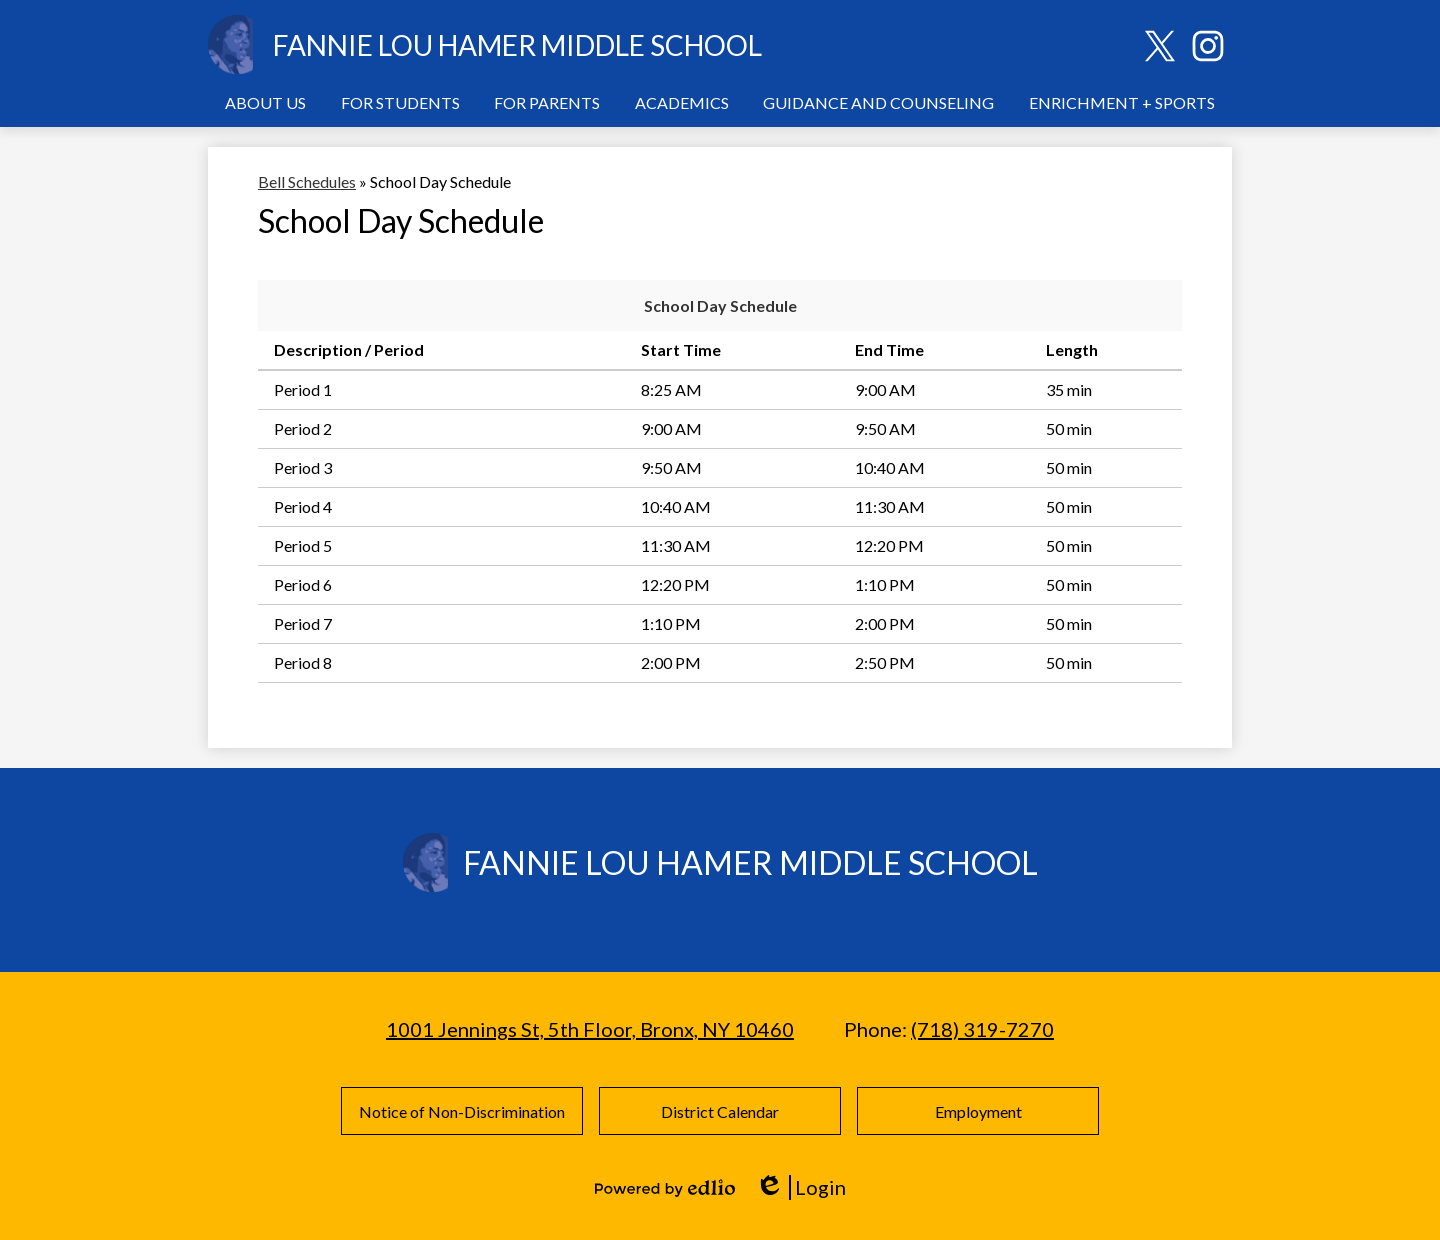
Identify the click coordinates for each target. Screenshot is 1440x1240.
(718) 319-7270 (982, 1029)
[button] (265, 102)
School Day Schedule (720, 305)
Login (800, 1187)
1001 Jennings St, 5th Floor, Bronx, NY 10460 (590, 1029)
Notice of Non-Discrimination (462, 1111)
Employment (978, 1111)
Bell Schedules (307, 181)
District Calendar (720, 1111)
